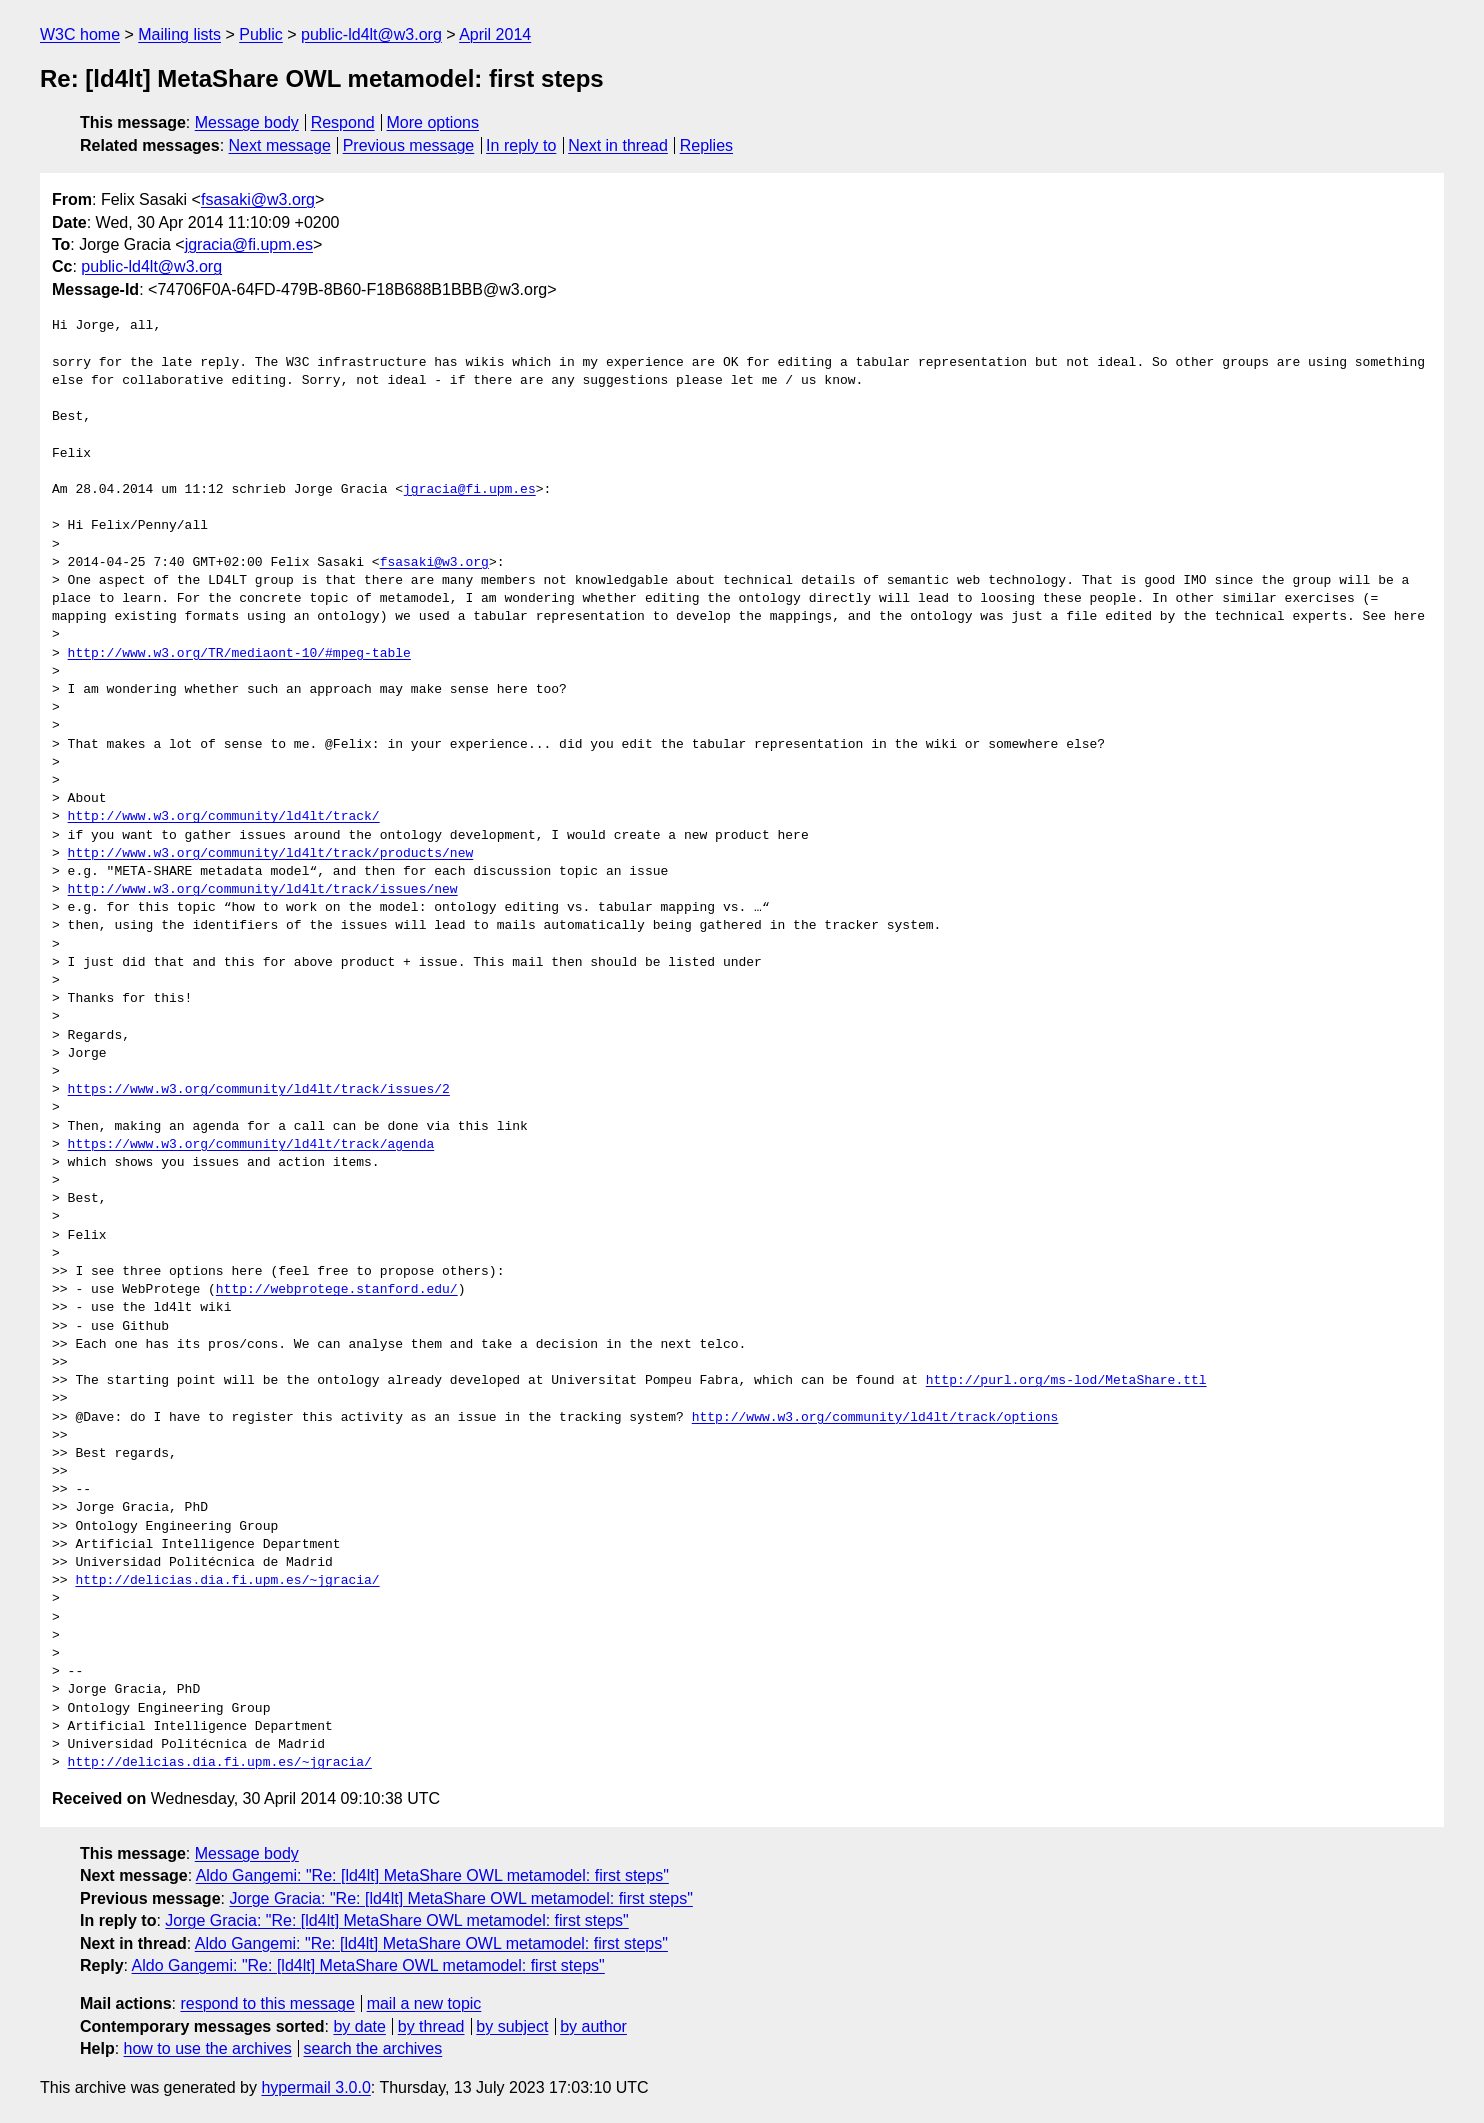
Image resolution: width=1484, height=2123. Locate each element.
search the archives (373, 2048)
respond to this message (267, 2003)
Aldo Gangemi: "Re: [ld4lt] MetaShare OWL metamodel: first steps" (432, 1875)
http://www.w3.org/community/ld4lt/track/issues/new (263, 890)
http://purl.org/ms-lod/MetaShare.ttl (1066, 1381)
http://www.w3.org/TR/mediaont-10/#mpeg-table (239, 654)
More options (433, 122)
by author (593, 2026)
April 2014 (495, 34)
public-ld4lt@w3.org (371, 34)
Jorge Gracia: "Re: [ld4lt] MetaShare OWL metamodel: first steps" (460, 1898)
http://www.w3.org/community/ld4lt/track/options (875, 1418)
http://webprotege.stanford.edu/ (337, 1290)
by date (359, 2026)
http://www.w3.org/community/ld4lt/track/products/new (271, 854)
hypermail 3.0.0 (315, 2087)
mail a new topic (424, 2003)
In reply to (521, 145)
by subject (512, 2026)
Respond (343, 122)
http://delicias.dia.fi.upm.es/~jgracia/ (227, 1581)
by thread (431, 2026)
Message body (247, 122)
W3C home (80, 34)
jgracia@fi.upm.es (249, 244)
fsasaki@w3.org (258, 199)
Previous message (409, 145)
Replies (706, 145)
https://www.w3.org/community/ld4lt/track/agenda (251, 1145)
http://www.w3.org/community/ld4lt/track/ (224, 817)
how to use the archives (208, 2048)
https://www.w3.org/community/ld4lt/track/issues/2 (259, 1090)
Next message (280, 145)
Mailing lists (179, 34)
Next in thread (618, 145)
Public (261, 34)
